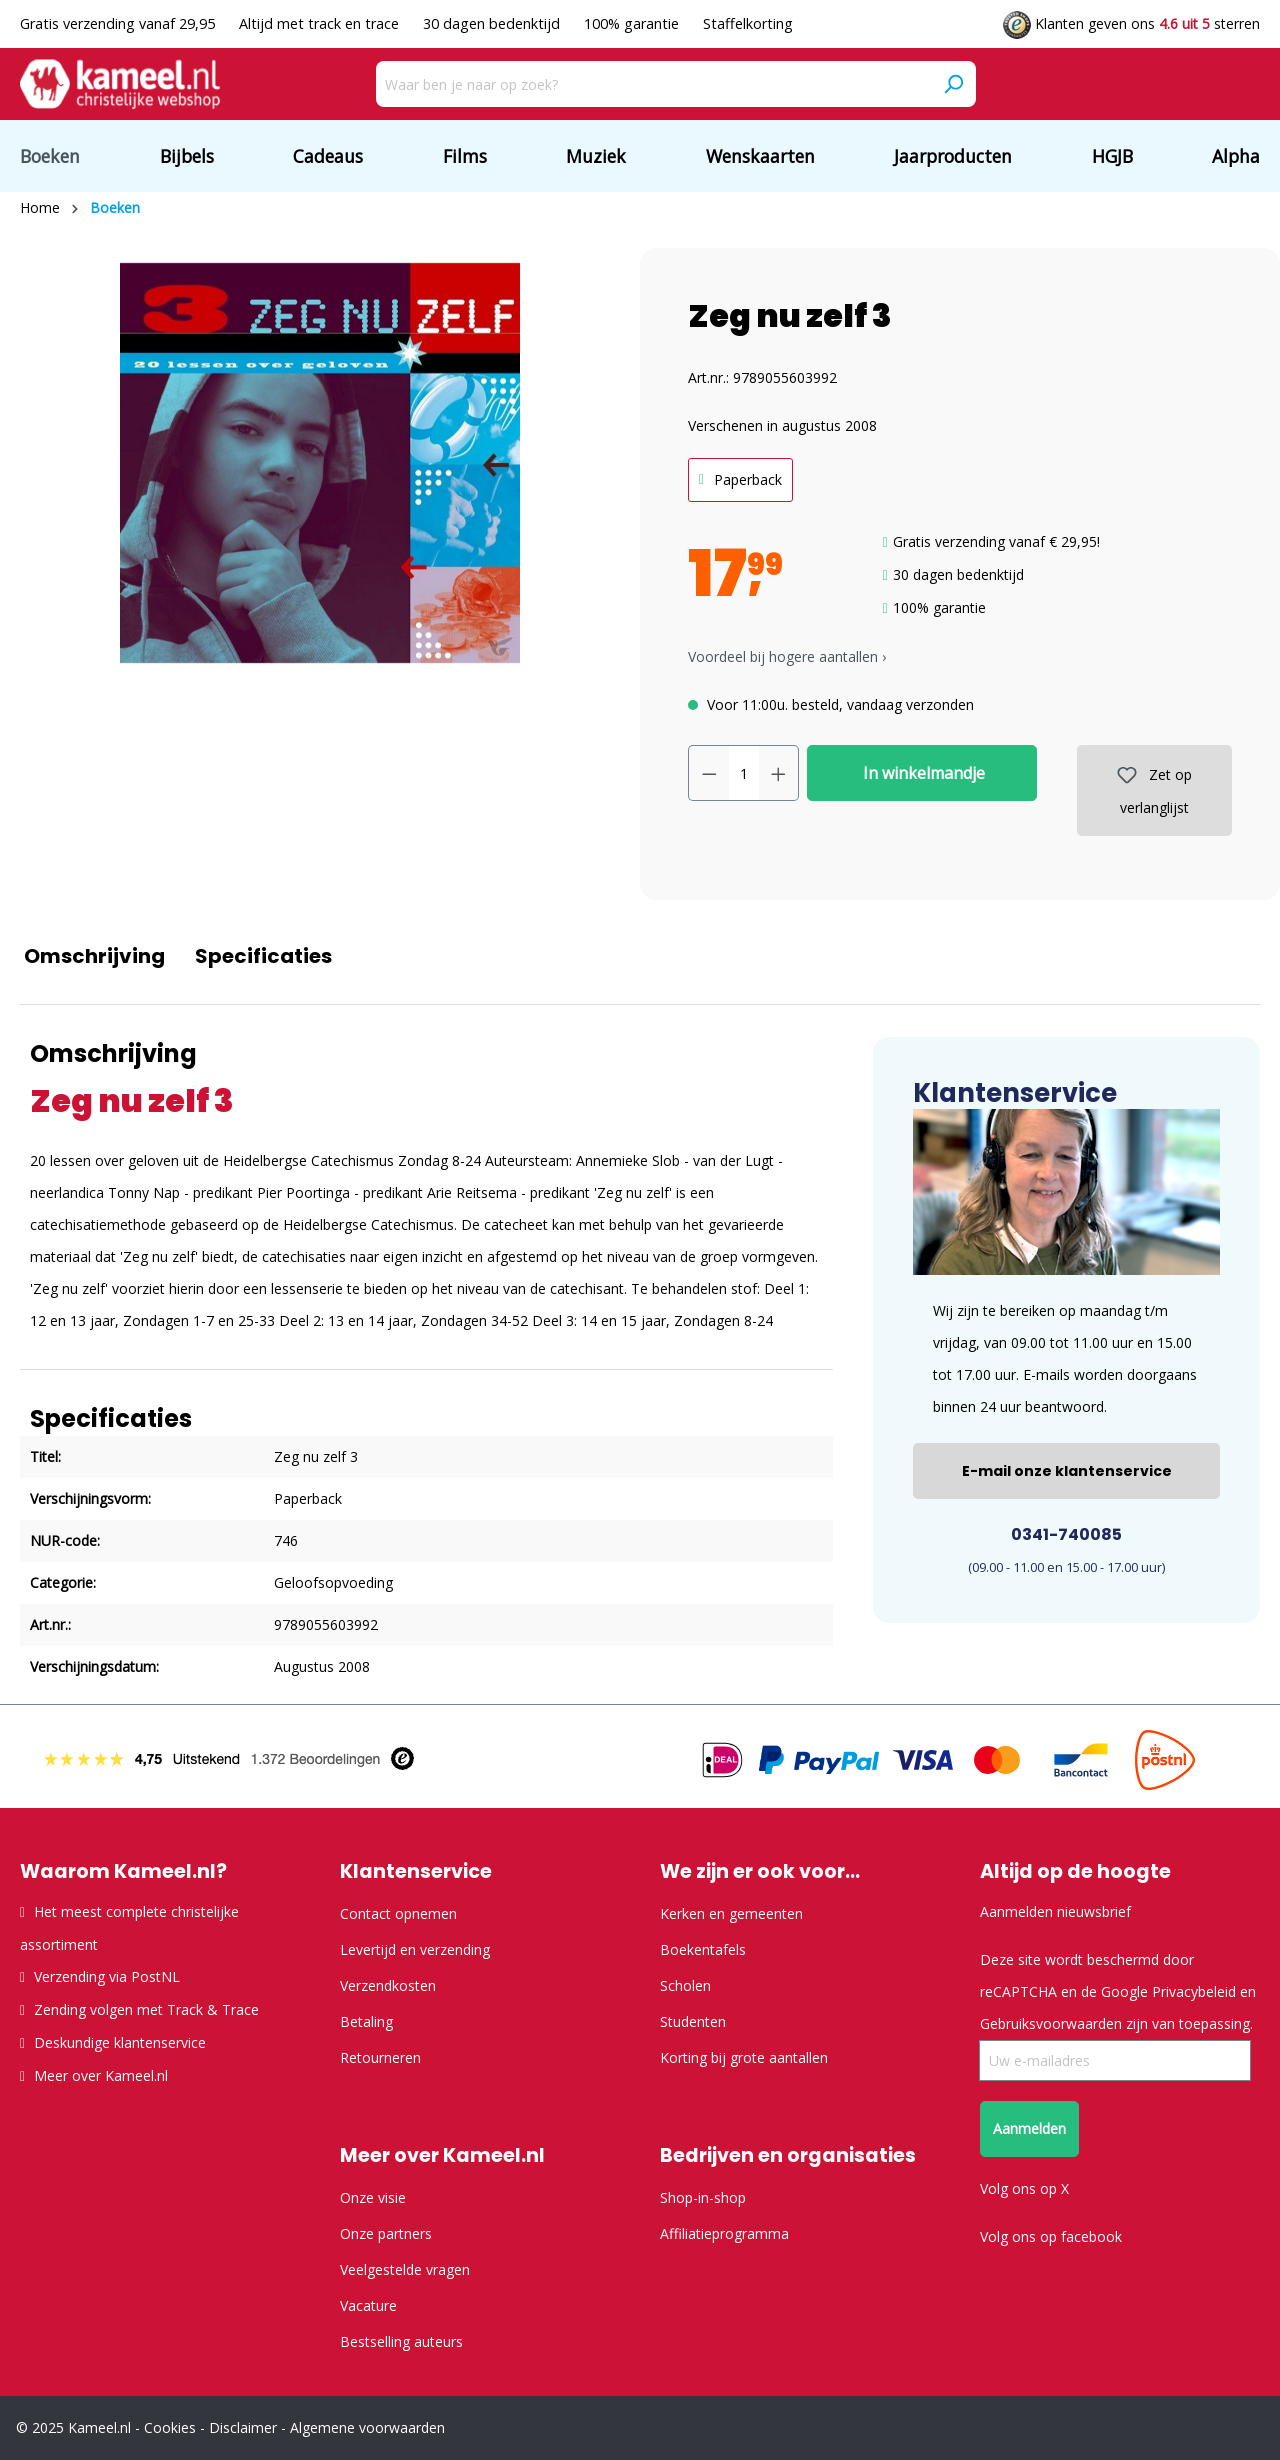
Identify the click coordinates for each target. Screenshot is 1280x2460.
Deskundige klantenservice (120, 2042)
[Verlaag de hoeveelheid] (709, 773)
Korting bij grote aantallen (744, 2057)
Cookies (170, 2427)
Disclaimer (243, 2427)
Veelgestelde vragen (405, 2269)
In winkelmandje (922, 773)
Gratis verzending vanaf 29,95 (119, 23)
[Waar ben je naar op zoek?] (653, 84)
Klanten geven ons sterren (1131, 23)
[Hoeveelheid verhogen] (779, 773)
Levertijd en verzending (415, 1949)
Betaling (366, 2021)
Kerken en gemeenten (731, 1913)
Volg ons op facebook (1051, 2236)
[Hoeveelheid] (744, 773)
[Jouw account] (1144, 85)
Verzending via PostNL (107, 1976)
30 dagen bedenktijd (493, 23)
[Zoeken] (953, 84)
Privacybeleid (1194, 1991)
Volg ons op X (1024, 2188)
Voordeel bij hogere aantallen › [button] (787, 656)
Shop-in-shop (703, 2197)
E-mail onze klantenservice (1067, 1471)
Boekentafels (703, 1949)
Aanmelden (1029, 2128)
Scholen (685, 1985)
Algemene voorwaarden (367, 2427)
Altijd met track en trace (321, 23)
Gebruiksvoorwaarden (1051, 2023)
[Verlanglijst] (1208, 85)
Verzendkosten (388, 1985)
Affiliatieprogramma (724, 2233)
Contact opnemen (398, 1913)
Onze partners (386, 2233)
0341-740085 (1066, 1534)
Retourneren (380, 2057)
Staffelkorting (748, 23)
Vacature (368, 2305)
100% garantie (633, 23)
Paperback (748, 479)
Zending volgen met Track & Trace (146, 2009)
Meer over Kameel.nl (101, 2075)
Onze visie (373, 2197)
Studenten (693, 2021)
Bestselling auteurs (401, 2341)
